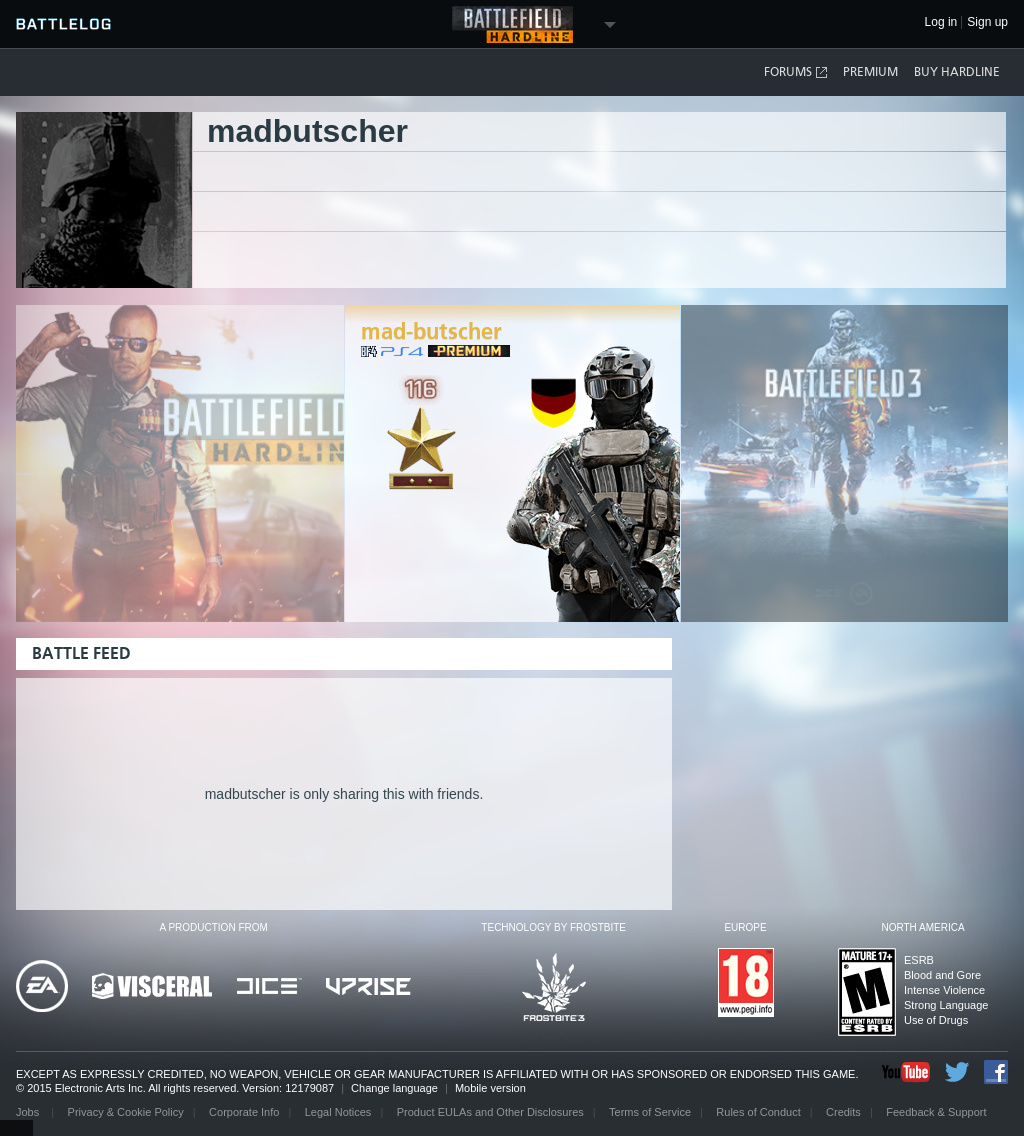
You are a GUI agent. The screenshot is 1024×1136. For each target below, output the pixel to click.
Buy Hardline (957, 72)
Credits (843, 1112)
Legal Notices (338, 1112)
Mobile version (490, 1088)
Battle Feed (81, 653)
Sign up (987, 22)
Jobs (29, 1112)
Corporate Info (244, 1112)
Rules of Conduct (758, 1112)
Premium (870, 72)
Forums (796, 72)
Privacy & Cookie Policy (126, 1112)
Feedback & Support (936, 1112)
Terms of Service (650, 1112)
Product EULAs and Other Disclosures (490, 1112)
